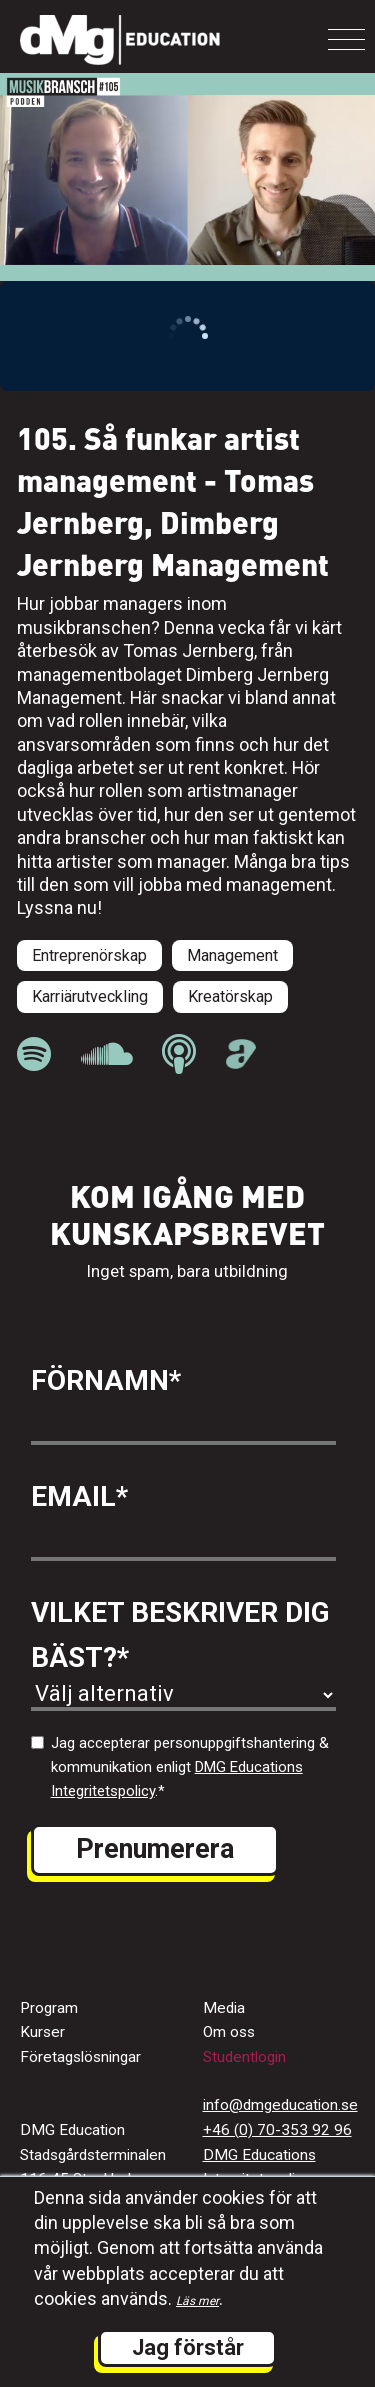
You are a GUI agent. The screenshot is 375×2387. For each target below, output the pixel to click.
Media (224, 2008)
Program (49, 2008)
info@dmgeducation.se (280, 2105)
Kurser (42, 2032)
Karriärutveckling (90, 996)
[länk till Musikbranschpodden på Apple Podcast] (179, 1054)
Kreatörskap (230, 996)
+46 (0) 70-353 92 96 (277, 2130)
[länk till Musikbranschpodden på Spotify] (34, 1054)
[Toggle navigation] (346, 39)
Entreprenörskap (89, 955)
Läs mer (197, 2301)
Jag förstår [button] (188, 2347)
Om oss (229, 2032)
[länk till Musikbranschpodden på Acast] (241, 1063)
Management (232, 955)
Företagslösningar (80, 2057)
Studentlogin (244, 2057)
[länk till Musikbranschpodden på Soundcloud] (106, 1054)
